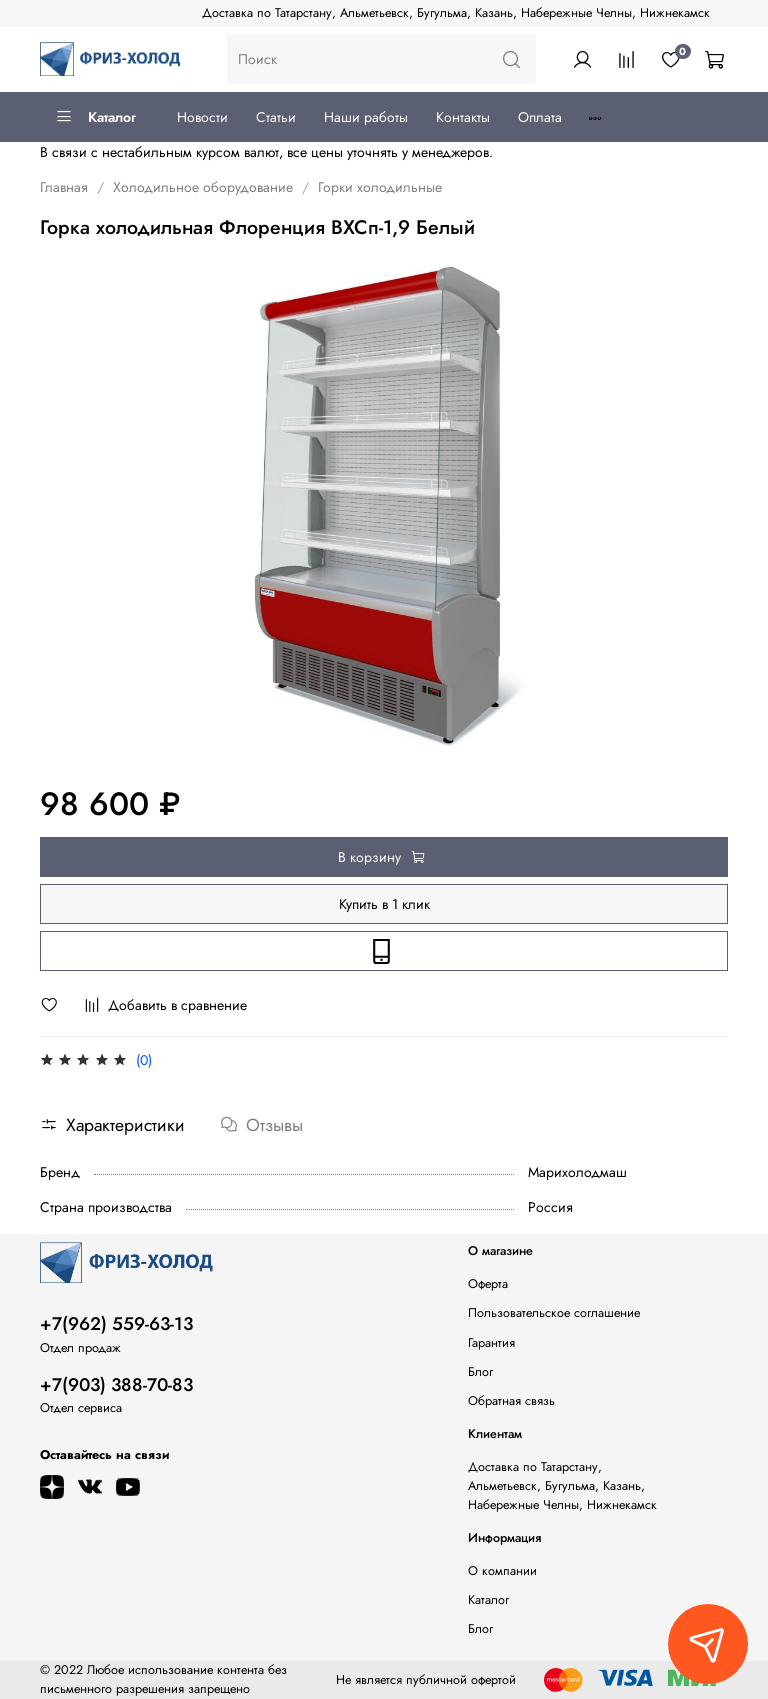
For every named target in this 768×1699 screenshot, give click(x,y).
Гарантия (491, 1343)
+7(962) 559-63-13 (116, 1324)
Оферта (488, 1284)
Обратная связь (511, 1401)
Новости (202, 117)
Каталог (95, 117)
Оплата (540, 117)
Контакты (463, 117)
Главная (64, 187)
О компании (502, 1571)
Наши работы (366, 117)
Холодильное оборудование (203, 187)
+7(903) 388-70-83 (116, 1385)
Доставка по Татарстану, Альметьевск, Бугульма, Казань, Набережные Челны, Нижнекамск (456, 13)
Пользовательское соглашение (554, 1313)
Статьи (276, 117)
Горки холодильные (380, 187)
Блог (480, 1372)
